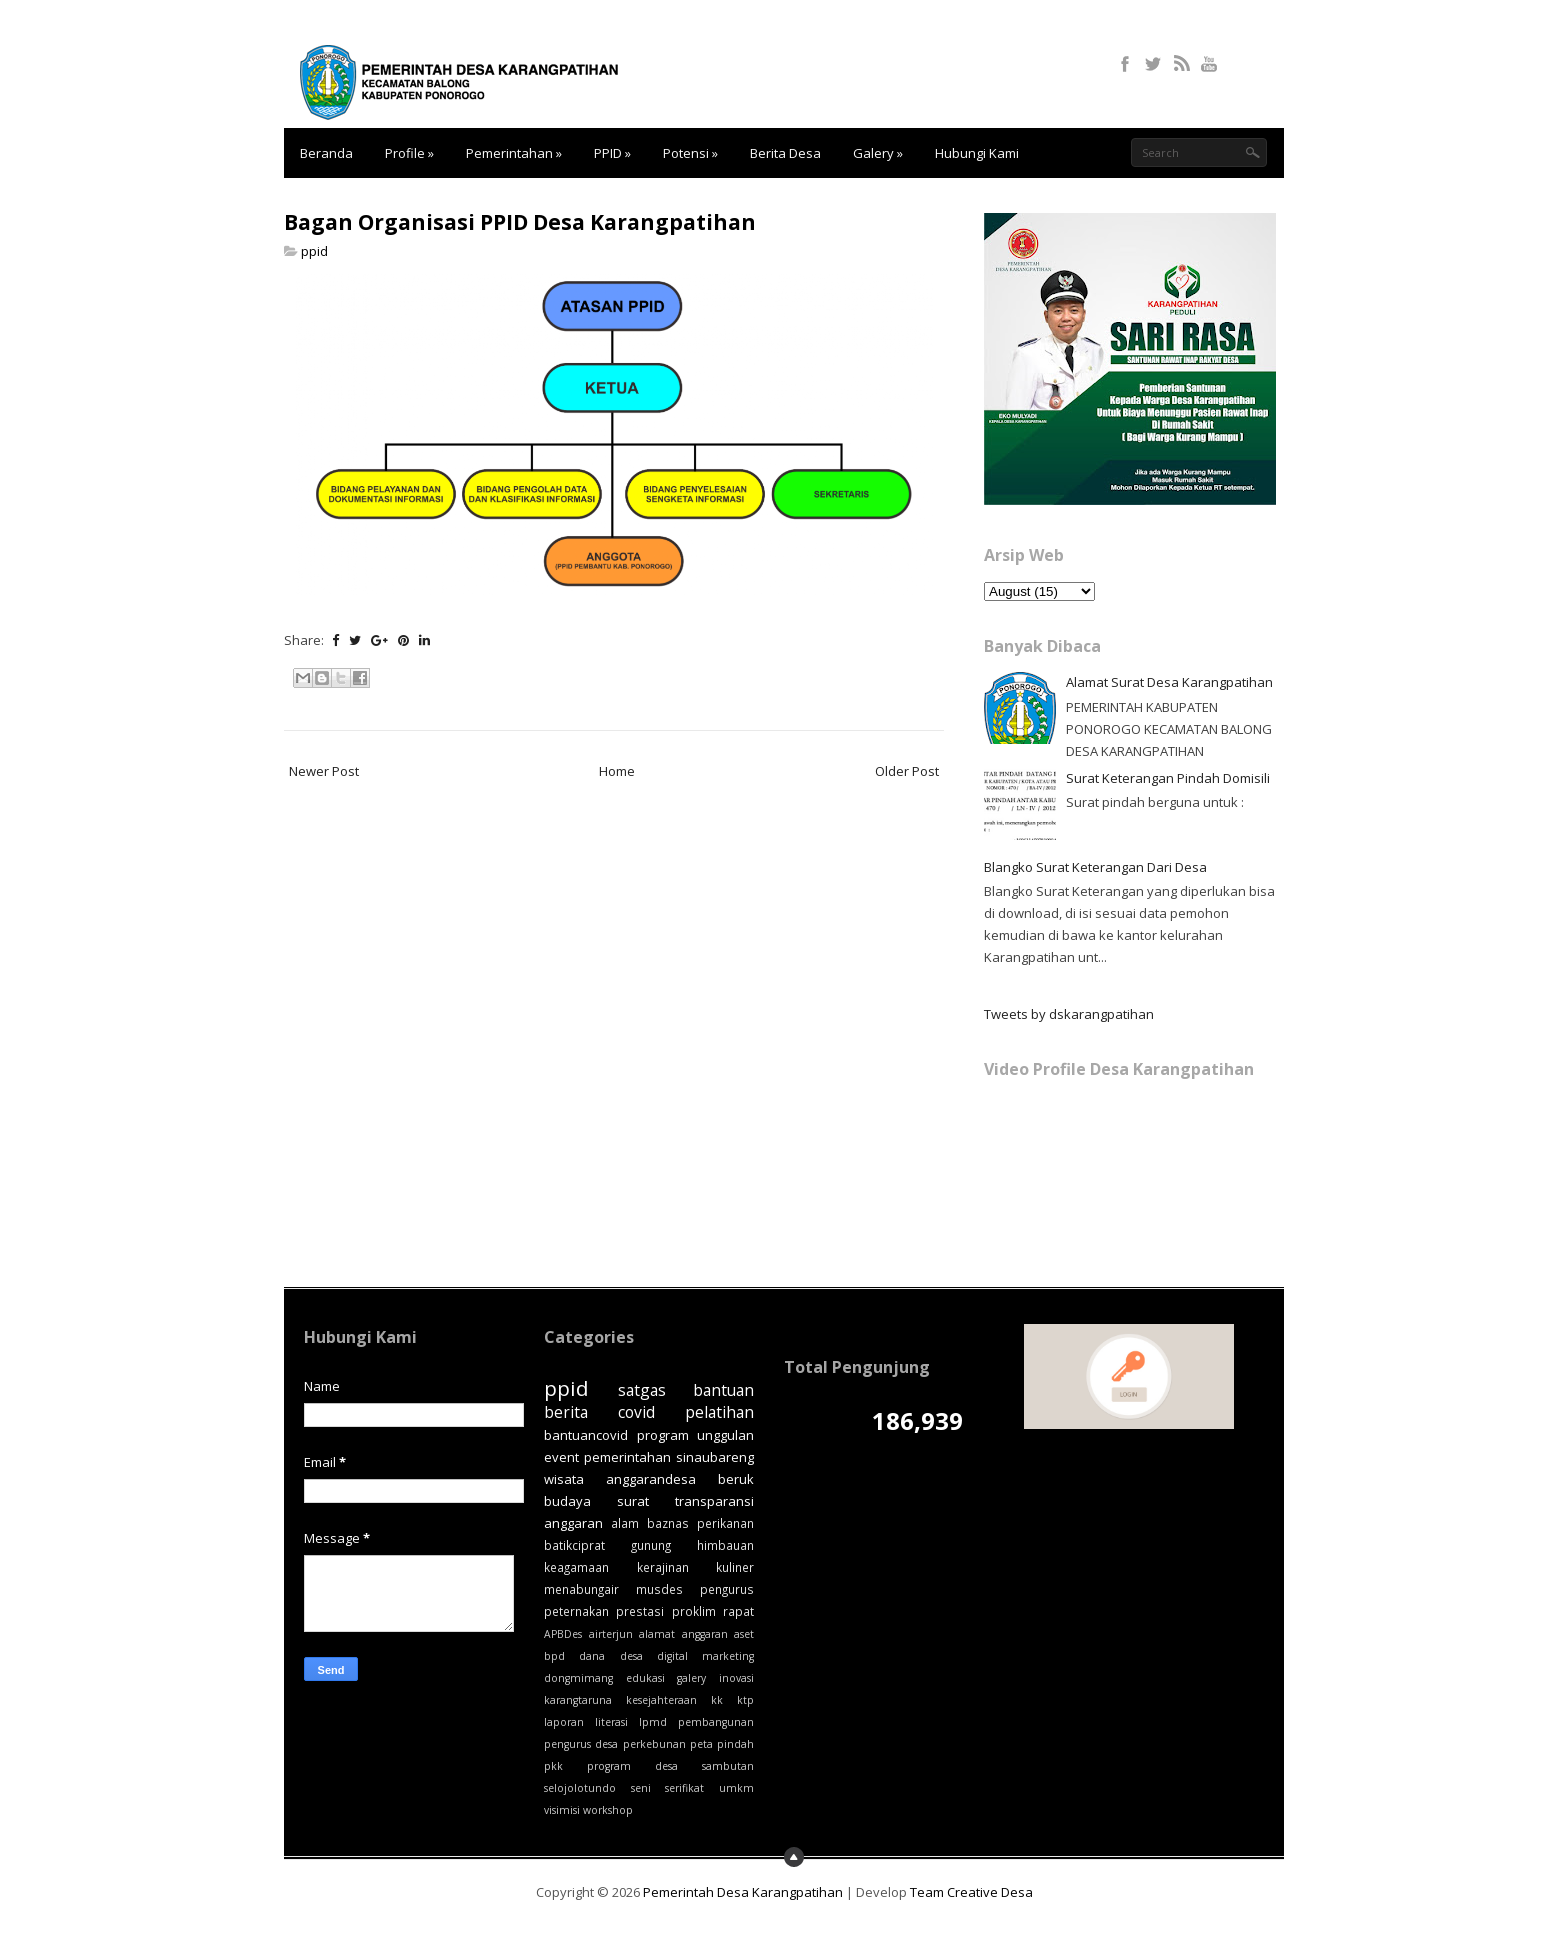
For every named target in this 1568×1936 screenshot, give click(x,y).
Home (617, 771)
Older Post (907, 771)
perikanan (725, 1523)
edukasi (645, 1678)
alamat (657, 1634)
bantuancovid (586, 1435)
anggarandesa (651, 1479)
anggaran (705, 1634)
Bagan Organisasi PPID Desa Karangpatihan (520, 222)
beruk (736, 1479)
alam (625, 1523)
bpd (554, 1656)
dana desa (610, 1656)
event (561, 1457)
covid (636, 1412)
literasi (611, 1722)
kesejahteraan (661, 1700)
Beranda (326, 153)
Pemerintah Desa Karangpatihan (743, 1892)
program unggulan (696, 1435)
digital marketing (705, 1656)
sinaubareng (715, 1457)
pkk (553, 1766)
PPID (612, 153)
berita (566, 1412)
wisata (564, 1479)
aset (744, 1634)
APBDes (563, 1634)
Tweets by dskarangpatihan (1069, 1014)
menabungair (581, 1589)
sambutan (728, 1766)
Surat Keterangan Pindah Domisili (1168, 778)
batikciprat (574, 1545)
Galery (878, 153)
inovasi (736, 1678)
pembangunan (716, 1722)
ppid (314, 251)
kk (717, 1700)
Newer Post (324, 771)
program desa (632, 1766)
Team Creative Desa (971, 1892)
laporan (564, 1722)
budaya (567, 1501)
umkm (736, 1788)
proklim (694, 1611)
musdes (659, 1589)
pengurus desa (581, 1744)
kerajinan (663, 1567)
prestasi (640, 1611)
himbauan (725, 1545)
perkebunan (654, 1744)
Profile (409, 153)
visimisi (562, 1810)
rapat (738, 1611)
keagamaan (576, 1567)
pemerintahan (627, 1457)
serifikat (684, 1788)
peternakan (576, 1611)
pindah (735, 1744)
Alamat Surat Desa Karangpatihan (1169, 682)
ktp (745, 1700)
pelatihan (719, 1412)
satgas (642, 1390)
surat (633, 1501)
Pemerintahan (514, 153)
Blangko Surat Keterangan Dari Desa (1095, 867)
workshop (608, 1810)
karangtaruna (578, 1700)
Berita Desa (785, 153)
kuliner (735, 1567)
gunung (651, 1545)
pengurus (727, 1589)
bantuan (723, 1390)
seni (641, 1788)
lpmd (653, 1722)
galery (691, 1678)
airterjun (611, 1634)
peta (701, 1744)
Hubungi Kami (977, 153)
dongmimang (578, 1678)
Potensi (690, 153)
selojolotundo (580, 1788)
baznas (668, 1523)
